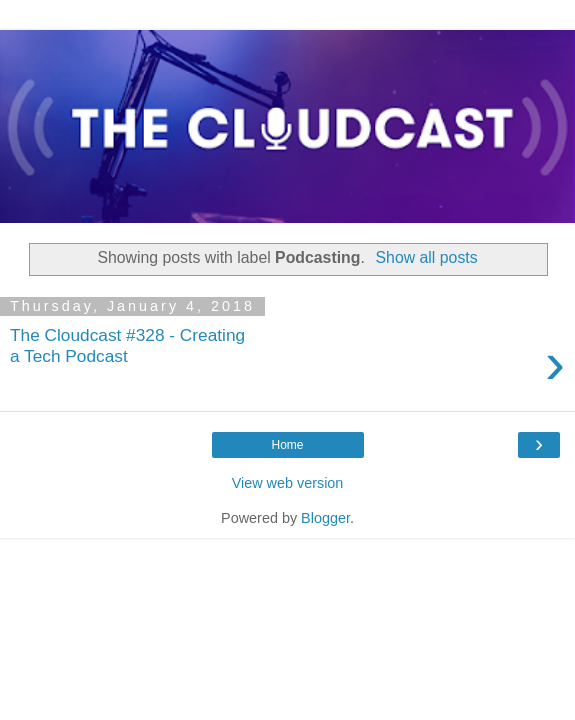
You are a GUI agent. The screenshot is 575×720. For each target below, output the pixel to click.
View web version (288, 483)
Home (287, 445)
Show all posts (427, 257)
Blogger (325, 518)
